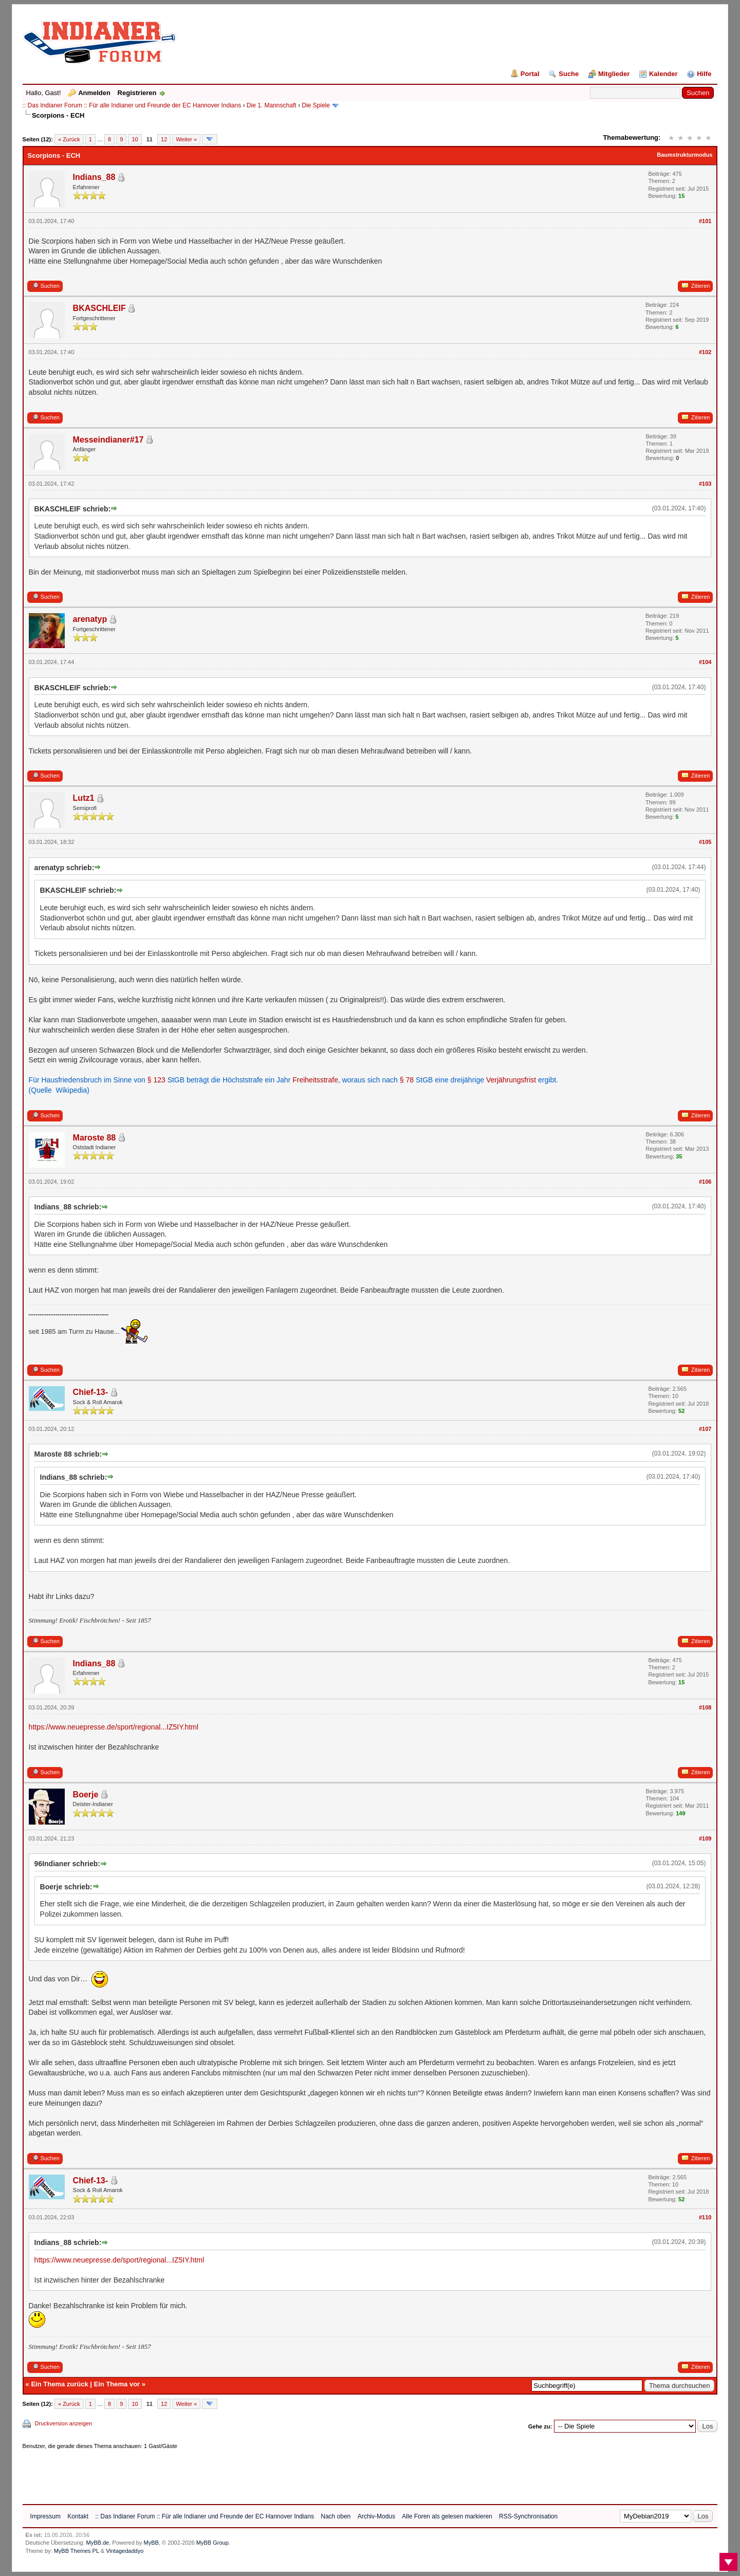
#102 (705, 352)
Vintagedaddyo (124, 2551)
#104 (705, 662)
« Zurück (69, 139)
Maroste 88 (94, 1137)
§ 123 (156, 1080)
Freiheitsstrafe (315, 1080)
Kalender (663, 74)
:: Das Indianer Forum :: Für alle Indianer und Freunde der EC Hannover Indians (132, 105)
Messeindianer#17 (108, 439)
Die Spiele (316, 105)
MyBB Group (212, 2543)
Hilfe (704, 74)
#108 (705, 1707)
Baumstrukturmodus (684, 155)
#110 (705, 2217)
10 (135, 139)
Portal (530, 74)
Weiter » (186, 139)
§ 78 (407, 1080)
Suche (569, 74)
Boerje (86, 1794)
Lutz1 (84, 798)
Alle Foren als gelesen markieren (447, 2516)
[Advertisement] (210, 2473)
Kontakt (77, 2516)
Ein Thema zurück (59, 2384)
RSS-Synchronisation (528, 2516)
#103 (705, 484)
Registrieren (137, 93)
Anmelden (94, 93)
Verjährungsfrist (511, 1080)
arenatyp (90, 619)
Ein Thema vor (117, 2384)
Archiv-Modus (376, 2516)
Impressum (45, 2516)
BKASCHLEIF (99, 308)
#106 (705, 1182)
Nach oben (335, 2516)
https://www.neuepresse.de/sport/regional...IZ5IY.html (113, 1727)
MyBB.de (97, 2543)
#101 (705, 221)
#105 (705, 842)
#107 (705, 1429)
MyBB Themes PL (76, 2551)
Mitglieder (614, 74)
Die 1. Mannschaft (272, 105)
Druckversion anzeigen (63, 2423)
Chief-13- (90, 1392)
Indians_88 (94, 177)
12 (164, 139)
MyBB (151, 2543)
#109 (705, 1838)
